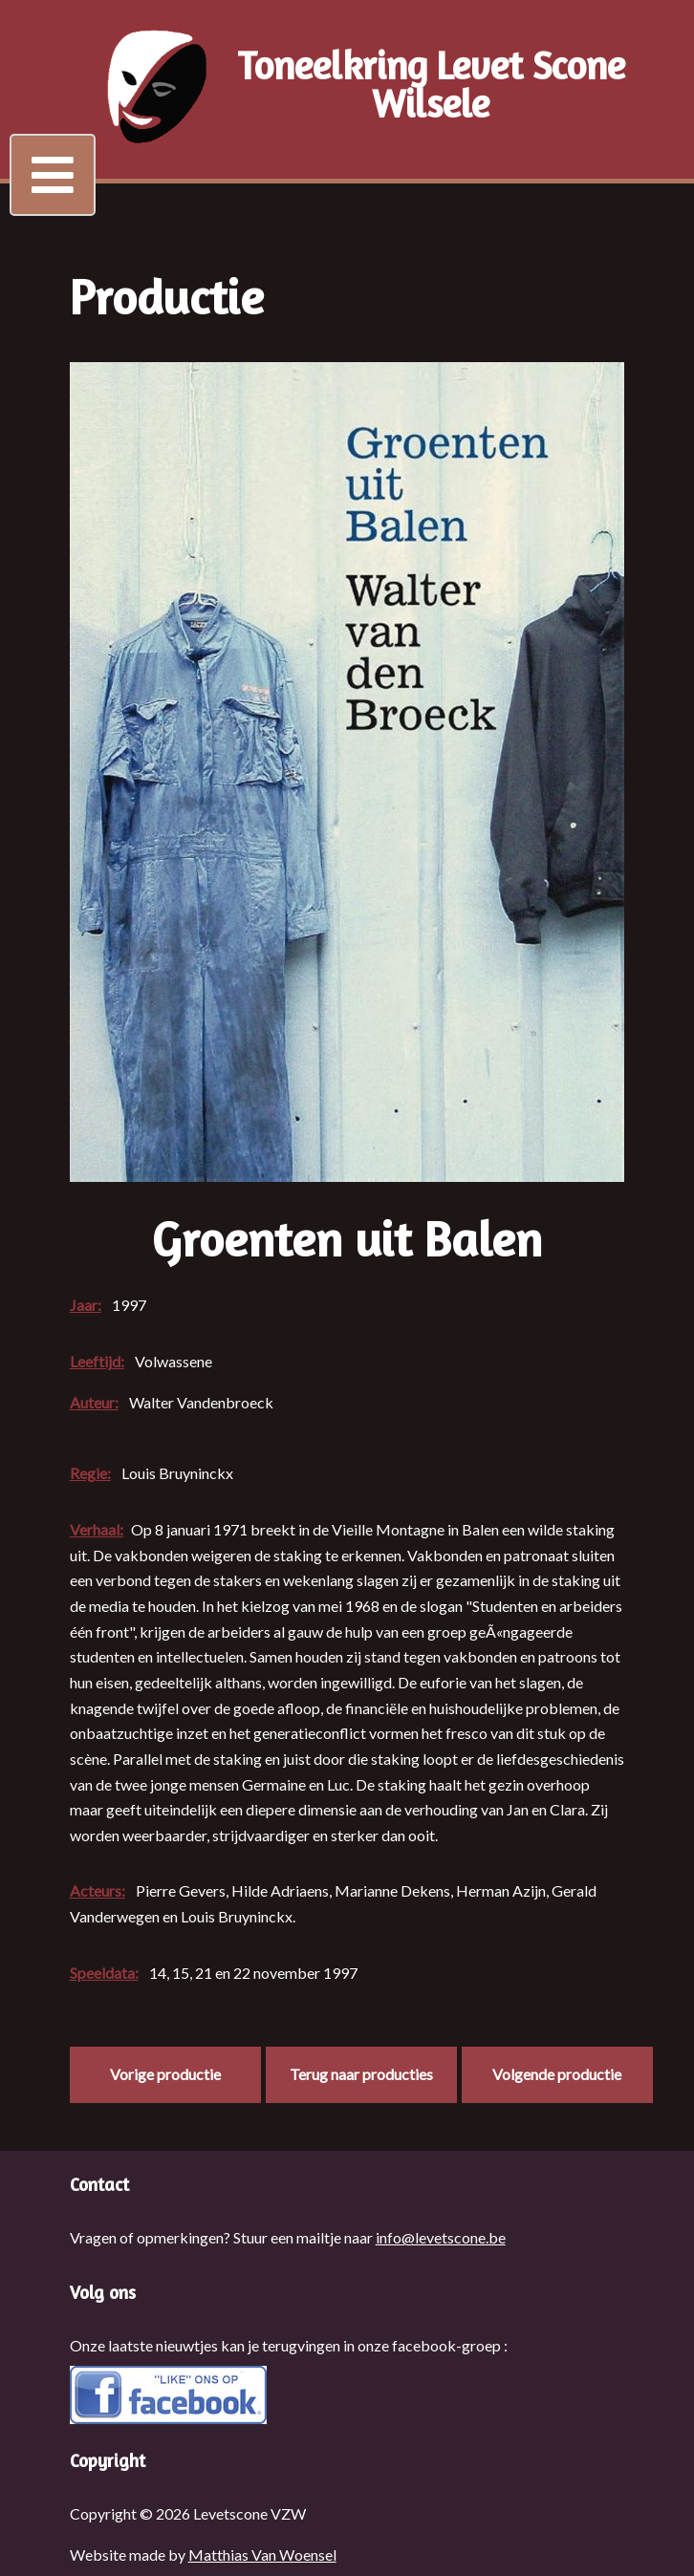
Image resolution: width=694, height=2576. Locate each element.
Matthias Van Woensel (262, 2554)
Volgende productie (556, 2074)
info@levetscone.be (441, 2237)
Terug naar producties (361, 2074)
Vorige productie (165, 2074)
